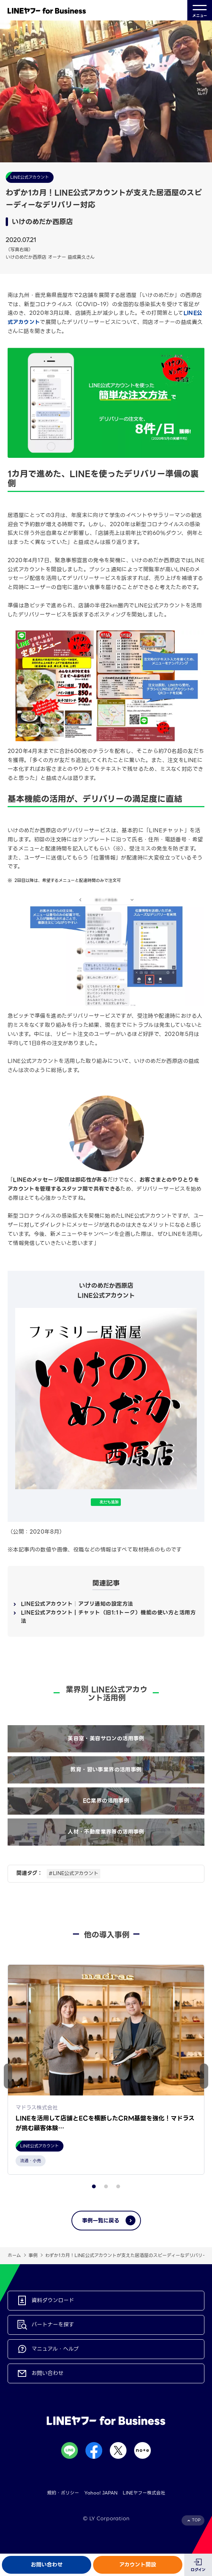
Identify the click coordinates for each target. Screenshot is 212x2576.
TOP (196, 2520)
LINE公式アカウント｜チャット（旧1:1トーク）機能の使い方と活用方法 (108, 1616)
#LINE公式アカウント (73, 1873)
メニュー (199, 10)
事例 (33, 2255)
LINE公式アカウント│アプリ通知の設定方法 (77, 1604)
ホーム (14, 2255)
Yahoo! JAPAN (100, 2492)
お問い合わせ (47, 2564)
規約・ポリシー (63, 2492)
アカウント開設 (137, 2564)
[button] (204, 2076)
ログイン (198, 2570)
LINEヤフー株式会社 (144, 2492)
